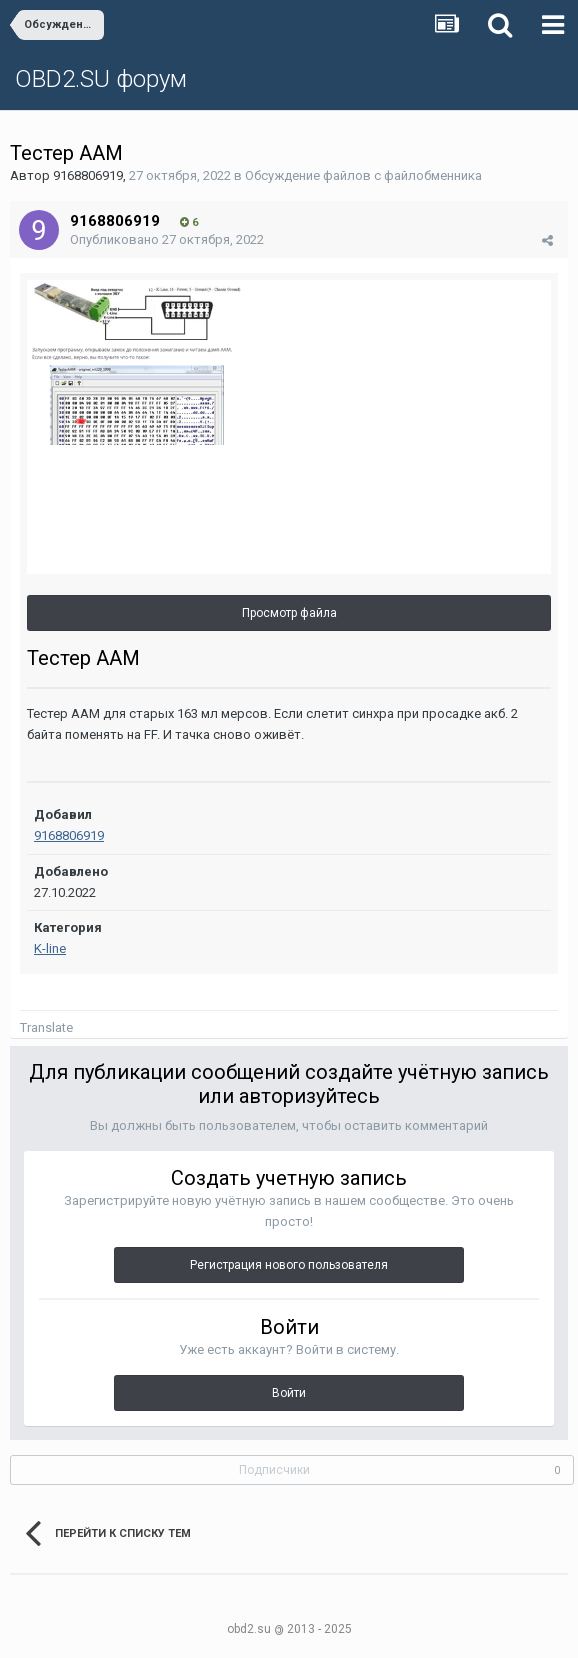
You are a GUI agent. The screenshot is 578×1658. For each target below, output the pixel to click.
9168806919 (88, 175)
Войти (289, 1393)
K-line (50, 948)
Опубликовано (167, 239)
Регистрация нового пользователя (289, 1265)
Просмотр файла (289, 613)
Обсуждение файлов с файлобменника (363, 175)
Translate (46, 1027)
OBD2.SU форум (101, 79)
